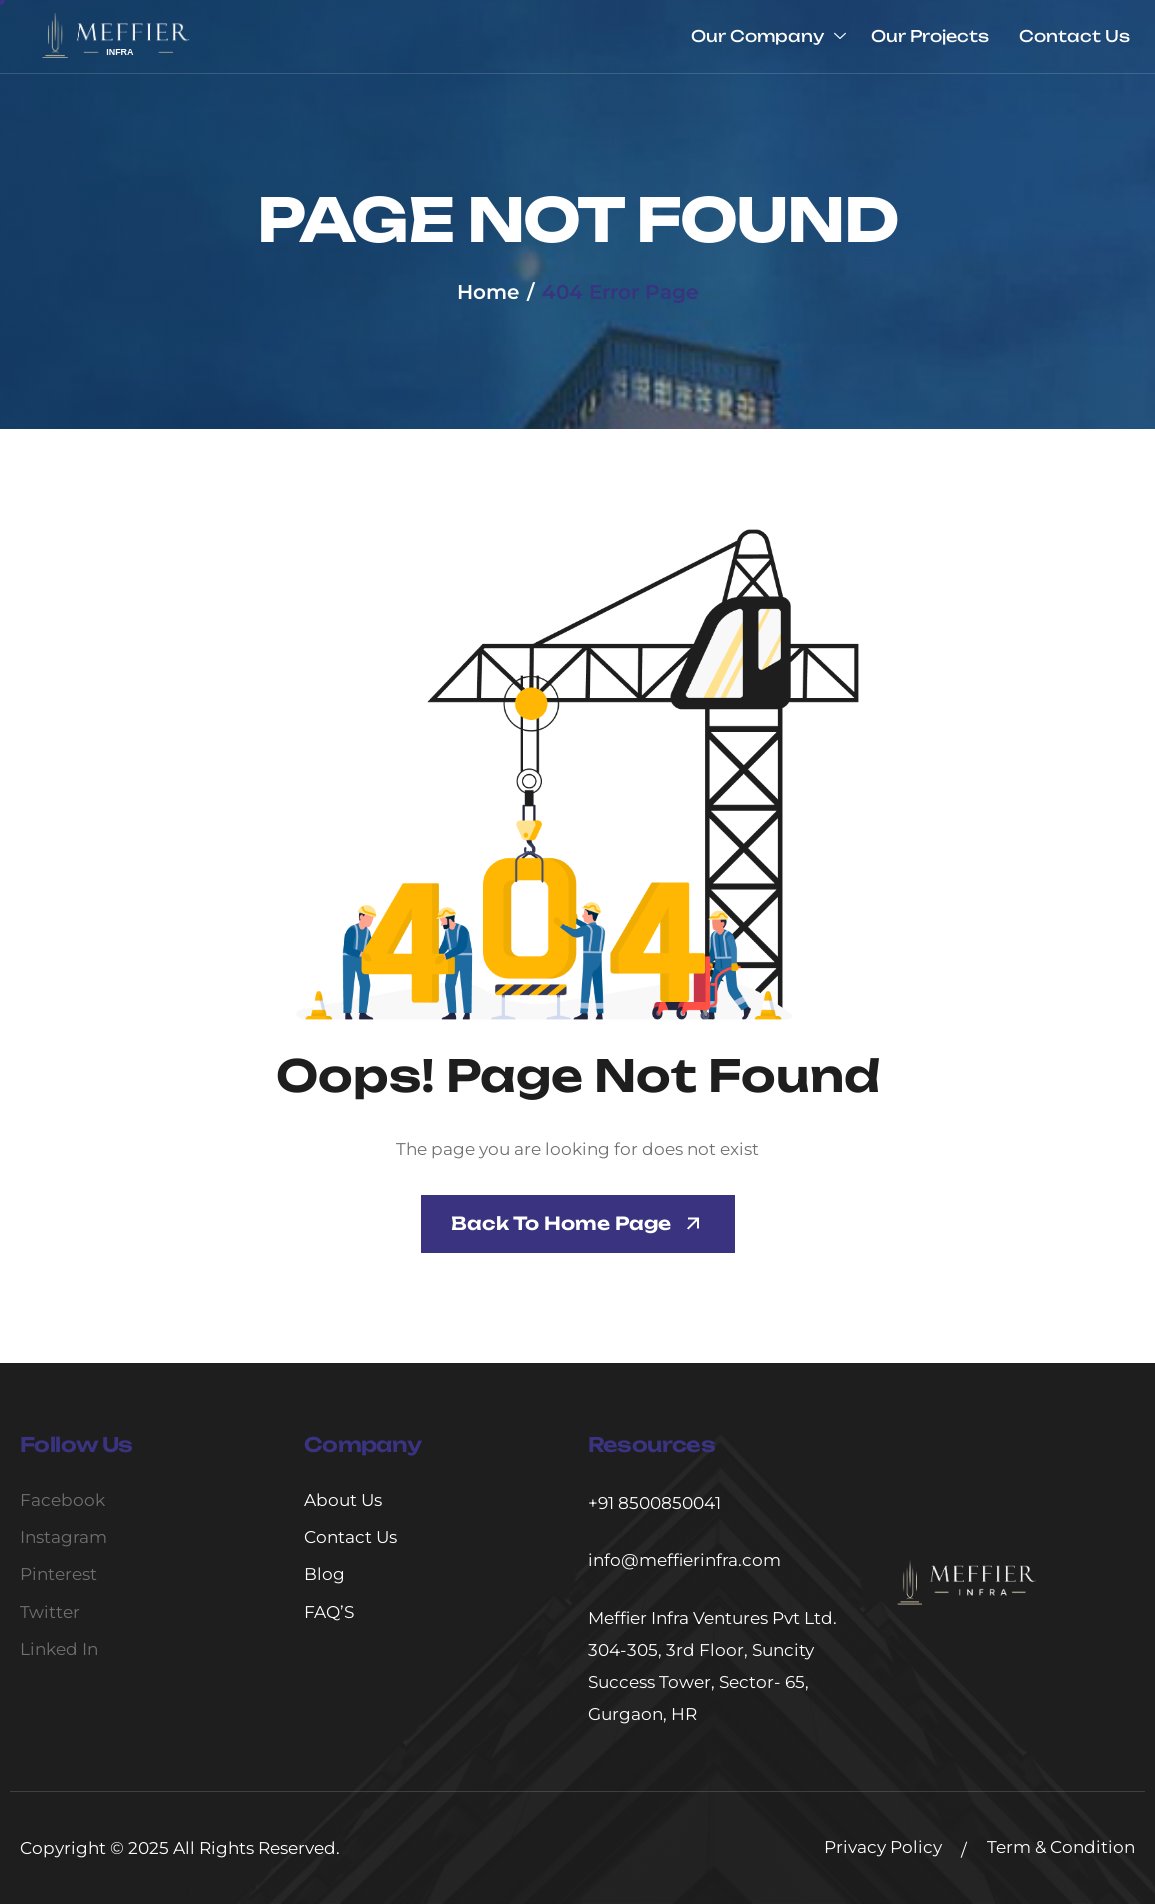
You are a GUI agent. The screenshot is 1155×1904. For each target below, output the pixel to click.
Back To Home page (561, 1223)
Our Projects (930, 36)
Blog (324, 1574)
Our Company (768, 37)
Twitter (50, 1612)
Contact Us (1074, 36)
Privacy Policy (883, 1847)
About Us (343, 1500)
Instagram (63, 1537)
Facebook (62, 1500)
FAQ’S (329, 1612)
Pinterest (58, 1574)
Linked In (59, 1649)
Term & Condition (1061, 1847)
